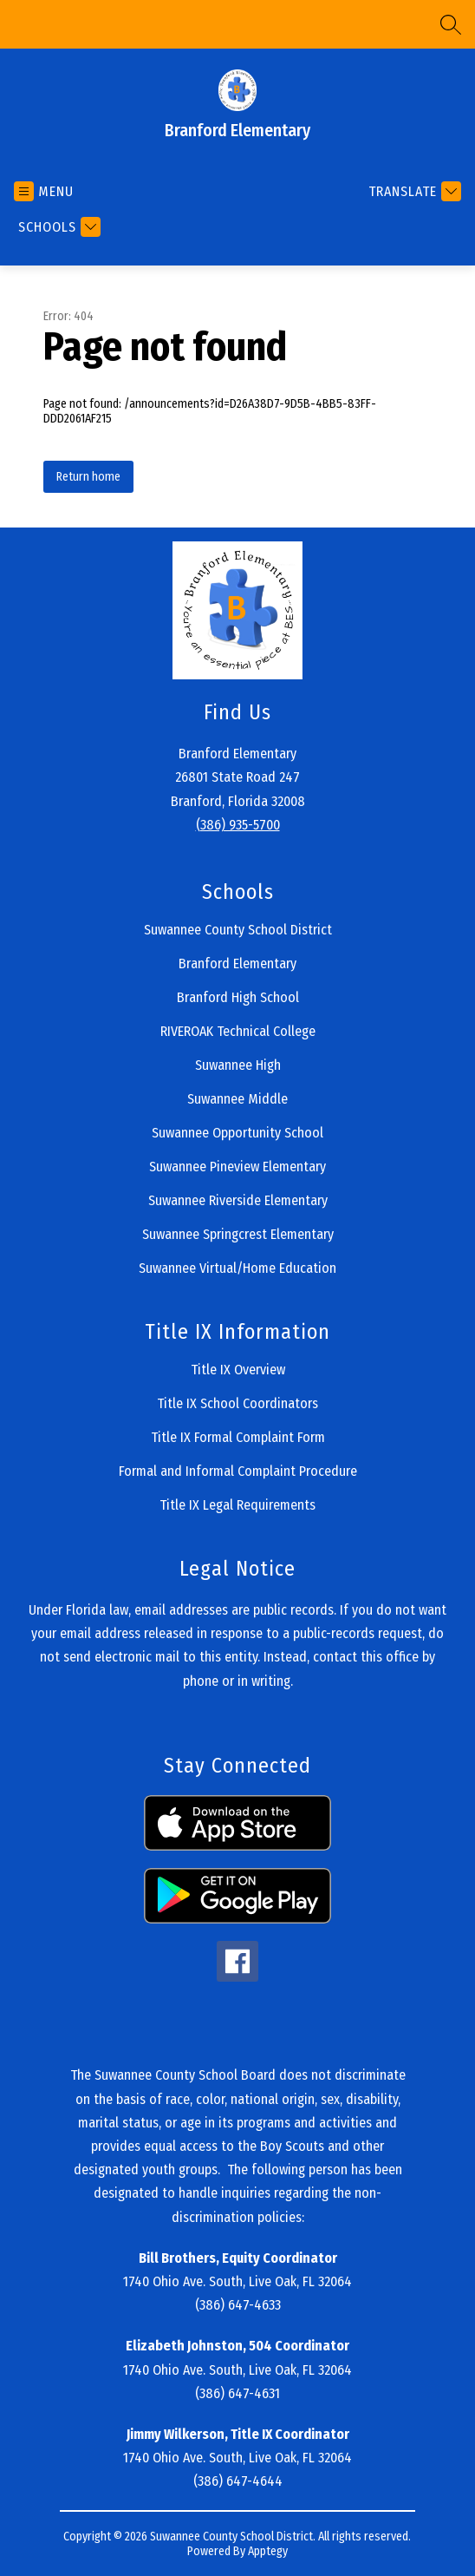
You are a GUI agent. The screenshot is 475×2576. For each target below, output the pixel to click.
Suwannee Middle (237, 1099)
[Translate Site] (412, 191)
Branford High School (238, 997)
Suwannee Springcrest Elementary (238, 1234)
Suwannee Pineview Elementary (237, 1166)
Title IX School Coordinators (237, 1403)
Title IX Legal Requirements (237, 1505)
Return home (88, 476)
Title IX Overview (238, 1369)
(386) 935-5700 (238, 824)
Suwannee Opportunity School (237, 1132)
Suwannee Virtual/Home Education (237, 1268)
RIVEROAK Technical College (238, 1031)
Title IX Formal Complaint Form (238, 1437)
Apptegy (268, 2551)
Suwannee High (238, 1065)
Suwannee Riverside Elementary (238, 1200)
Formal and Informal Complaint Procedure (238, 1471)
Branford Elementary (237, 963)
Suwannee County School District (238, 929)
